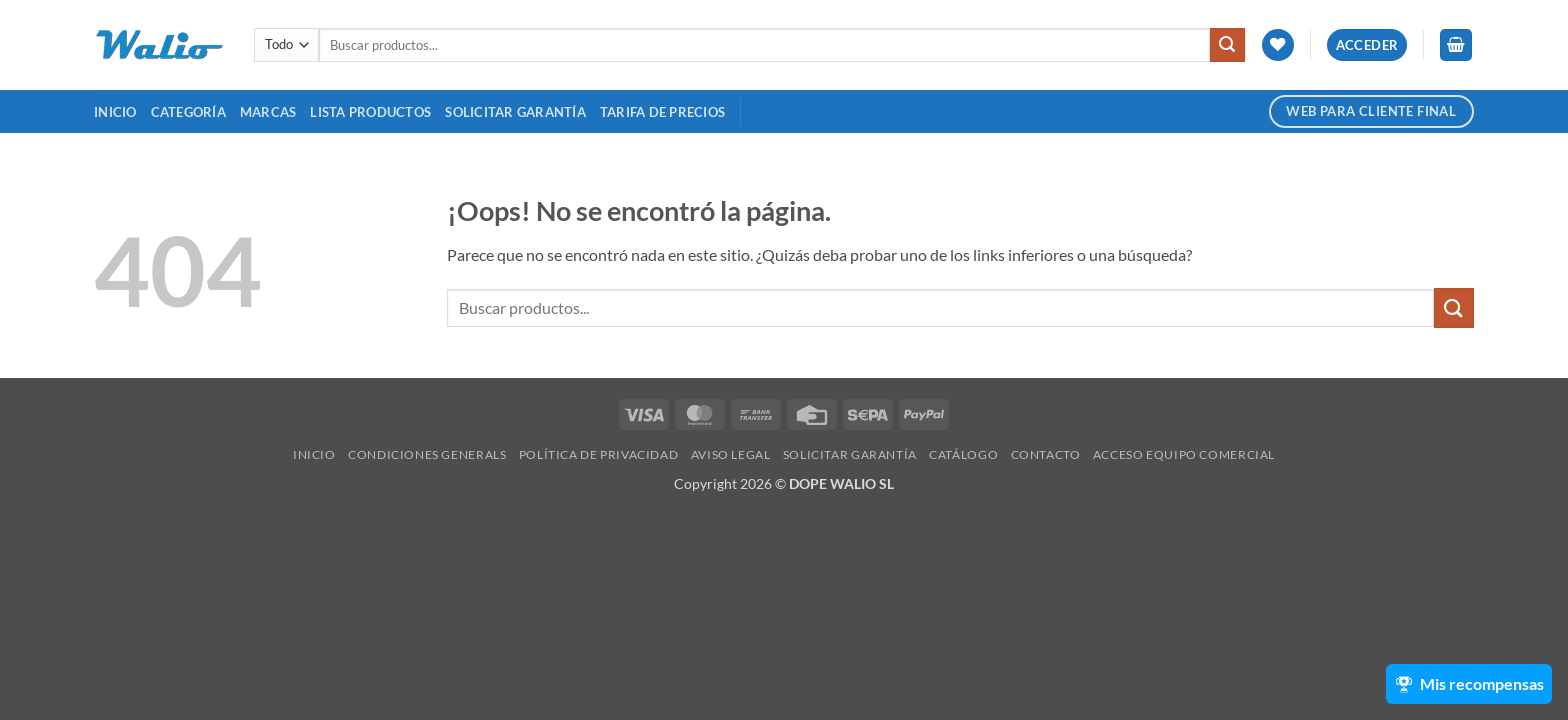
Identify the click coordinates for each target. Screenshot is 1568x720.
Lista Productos (370, 112)
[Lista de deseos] (1278, 45)
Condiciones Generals (427, 454)
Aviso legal (731, 454)
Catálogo (963, 454)
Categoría (188, 112)
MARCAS (268, 112)
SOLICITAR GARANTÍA (515, 112)
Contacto (1046, 454)
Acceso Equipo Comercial (1184, 454)
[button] (1367, 45)
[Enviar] (1227, 45)
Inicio (115, 112)
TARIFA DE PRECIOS (662, 112)
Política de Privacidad (598, 454)
